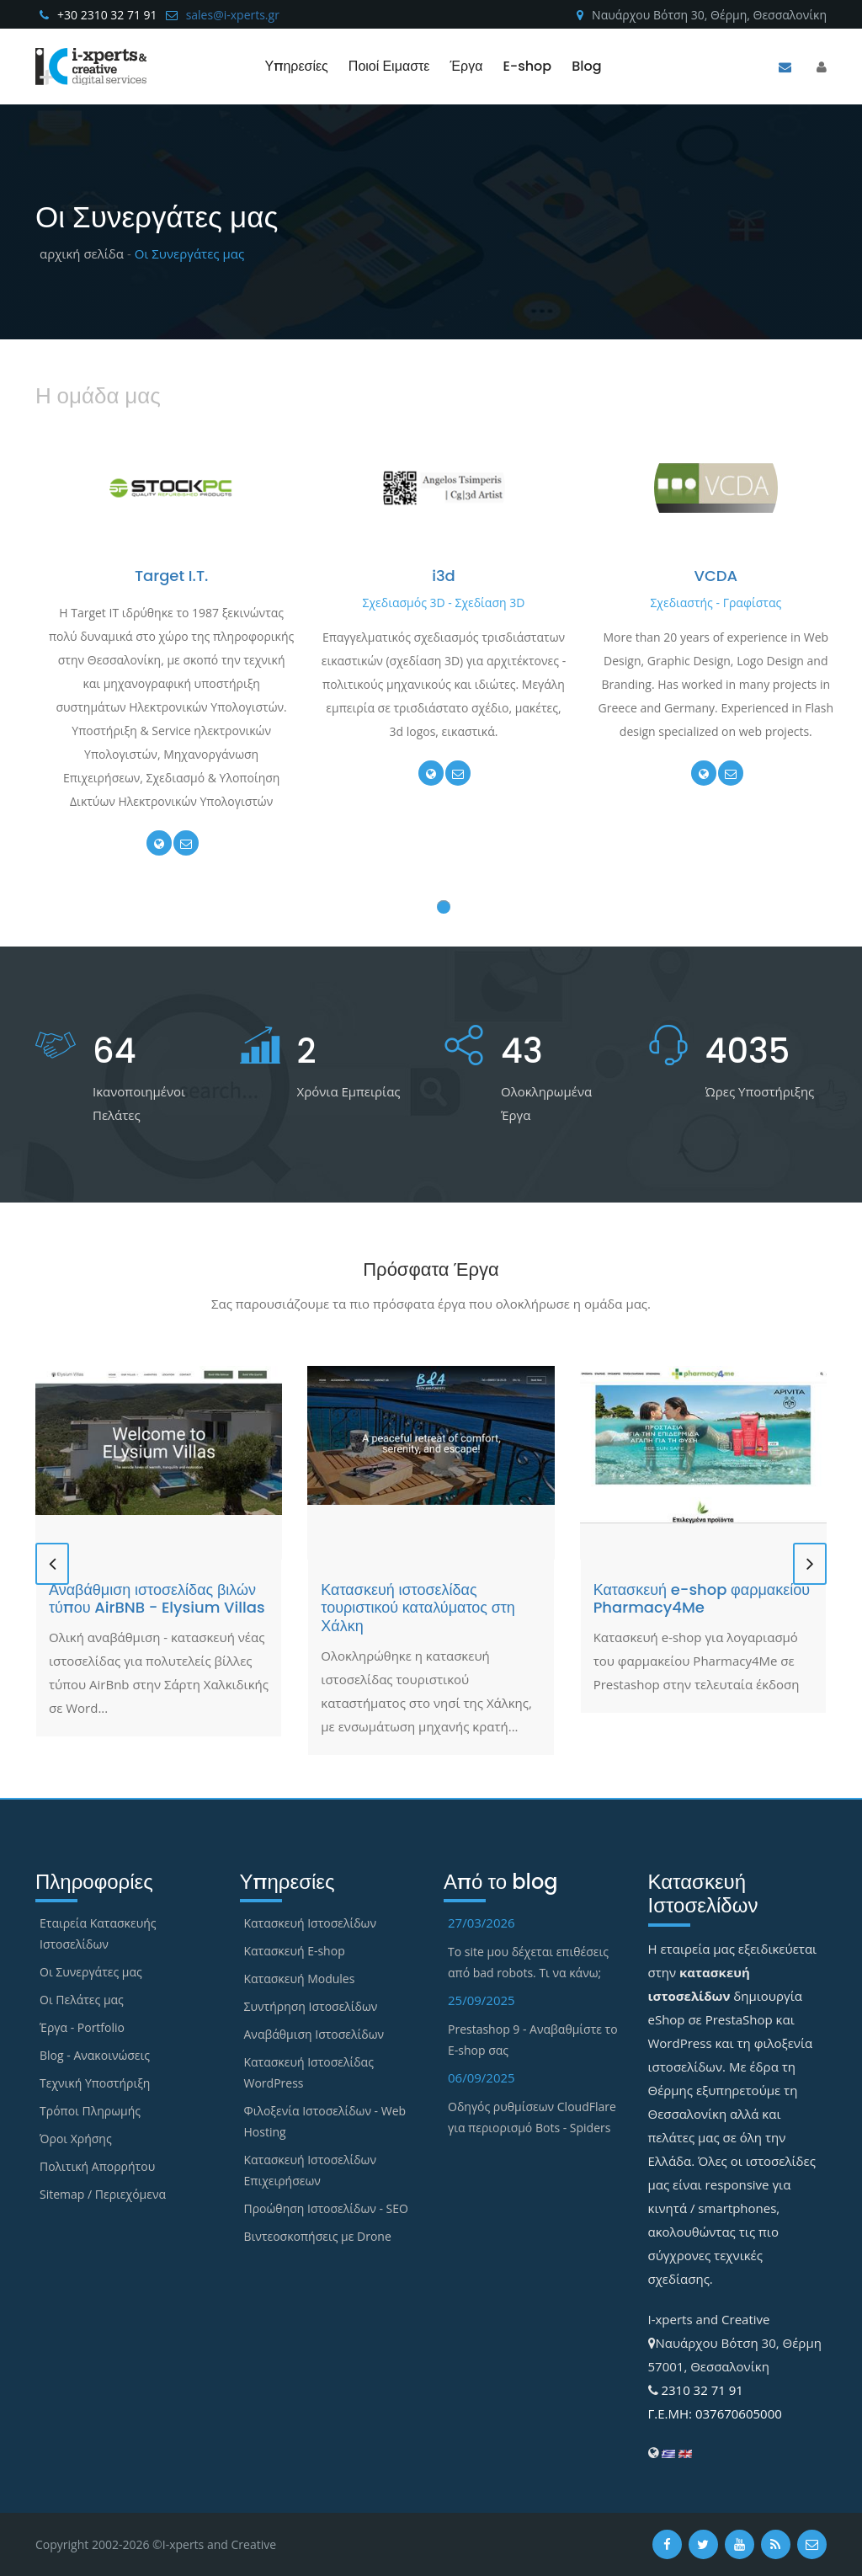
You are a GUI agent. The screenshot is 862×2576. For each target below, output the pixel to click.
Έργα (466, 66)
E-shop (527, 66)
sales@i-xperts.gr (232, 15)
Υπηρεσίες (295, 66)
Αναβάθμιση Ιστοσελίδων (314, 2034)
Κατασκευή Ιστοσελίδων (310, 1923)
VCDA (715, 575)
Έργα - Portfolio (82, 2027)
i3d (443, 575)
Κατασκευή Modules (299, 1979)
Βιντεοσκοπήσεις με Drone (317, 2236)
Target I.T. (172, 575)
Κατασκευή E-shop (294, 1951)
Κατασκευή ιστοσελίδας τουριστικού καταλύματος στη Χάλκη (418, 1607)
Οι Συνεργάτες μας (91, 1972)
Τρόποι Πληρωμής (90, 2111)
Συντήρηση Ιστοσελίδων (311, 2006)
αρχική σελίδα (82, 253)
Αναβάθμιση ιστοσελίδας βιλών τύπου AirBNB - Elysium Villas (157, 1599)
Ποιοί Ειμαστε (389, 66)
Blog (586, 66)
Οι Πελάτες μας (82, 2000)
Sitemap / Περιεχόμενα (103, 2194)
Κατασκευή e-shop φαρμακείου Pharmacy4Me (701, 1599)
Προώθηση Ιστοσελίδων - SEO (326, 2208)
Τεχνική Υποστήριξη (95, 2083)
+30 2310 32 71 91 (107, 15)
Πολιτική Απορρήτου (97, 2166)
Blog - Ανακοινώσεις (95, 2055)
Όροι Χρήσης (76, 2139)
